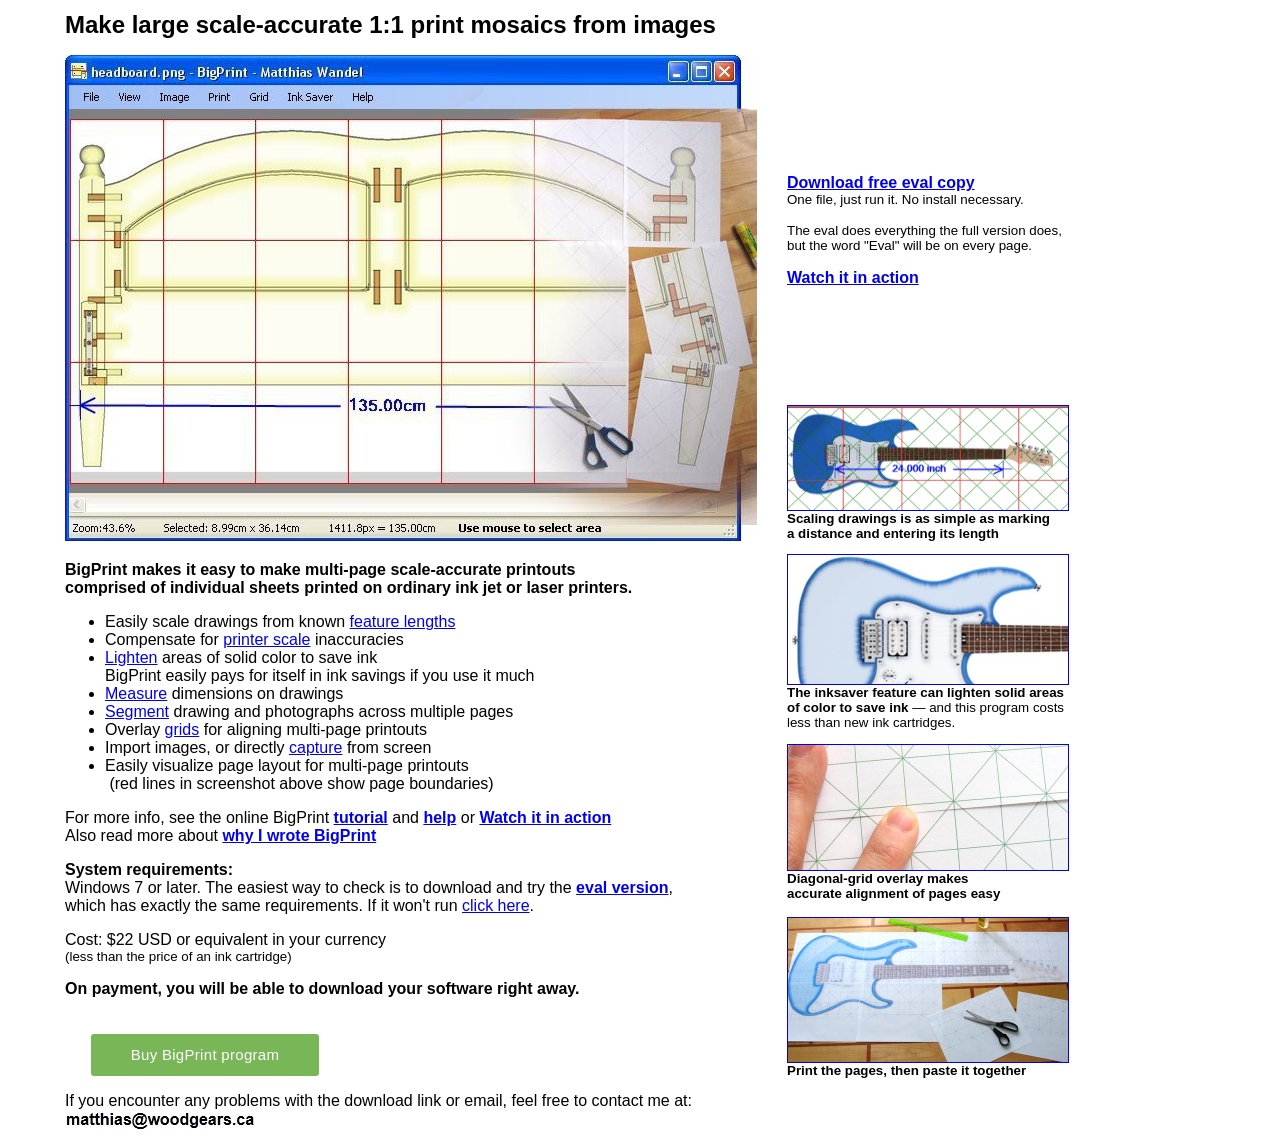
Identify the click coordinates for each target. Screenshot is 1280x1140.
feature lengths (403, 621)
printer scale (266, 639)
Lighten (131, 657)
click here (496, 905)
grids (182, 729)
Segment (137, 711)
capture (315, 747)
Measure (136, 693)
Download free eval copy (881, 182)
